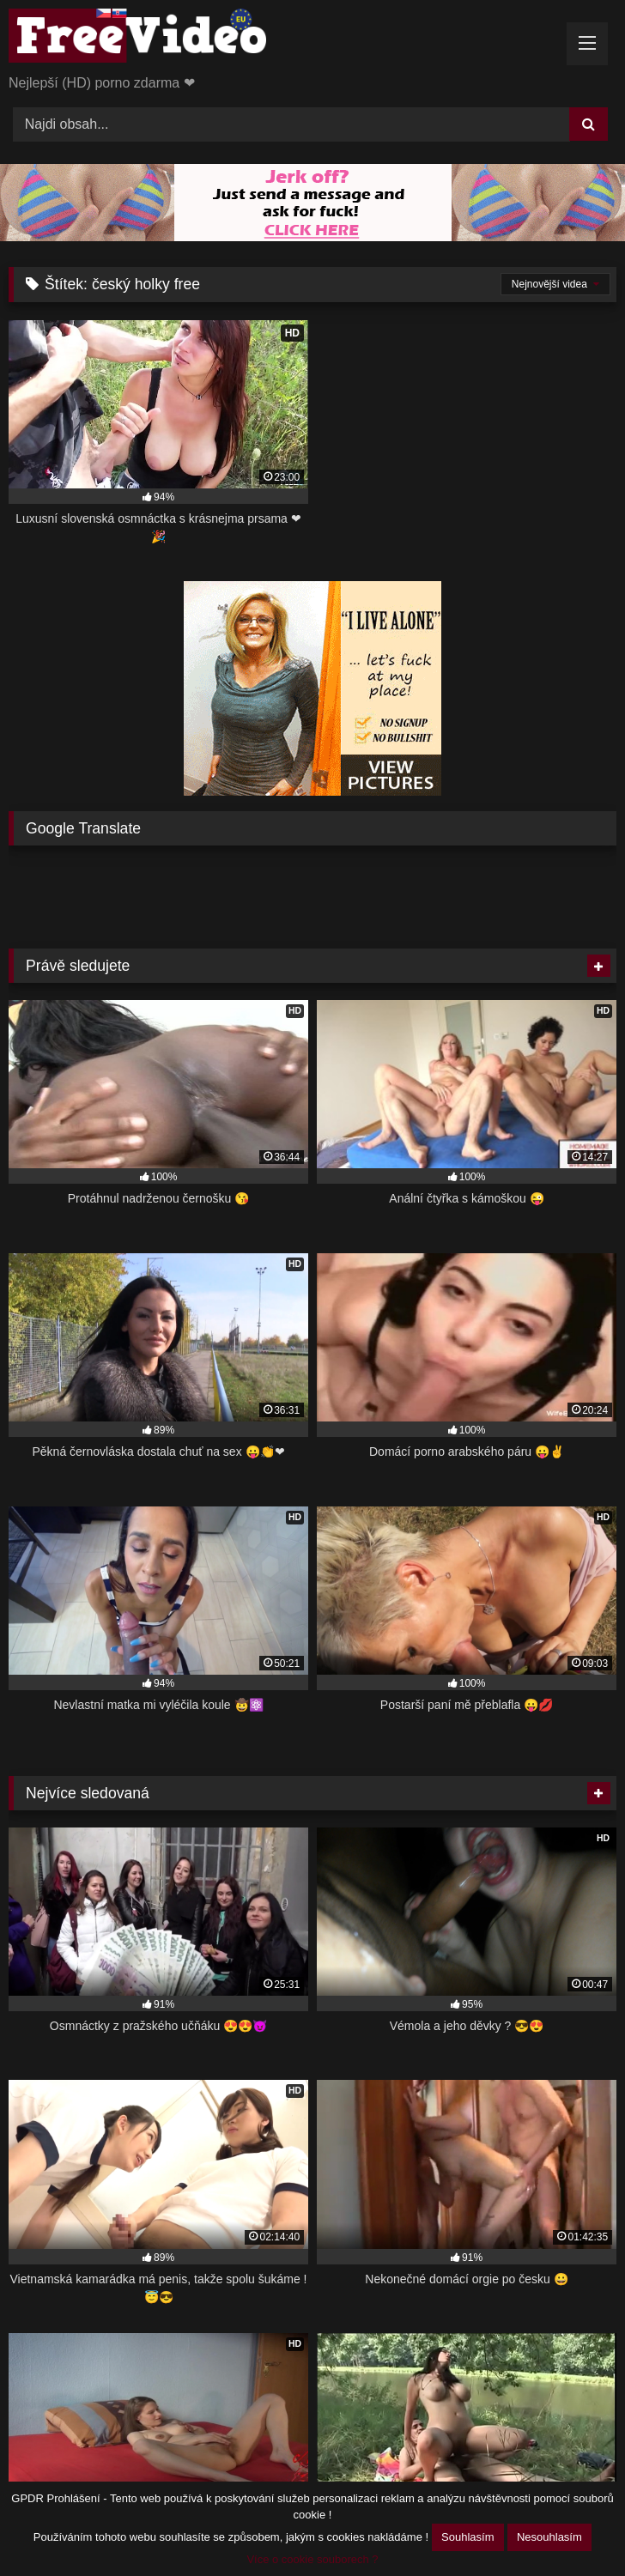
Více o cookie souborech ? (312, 2559)
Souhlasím (467, 2537)
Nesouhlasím (549, 2537)
